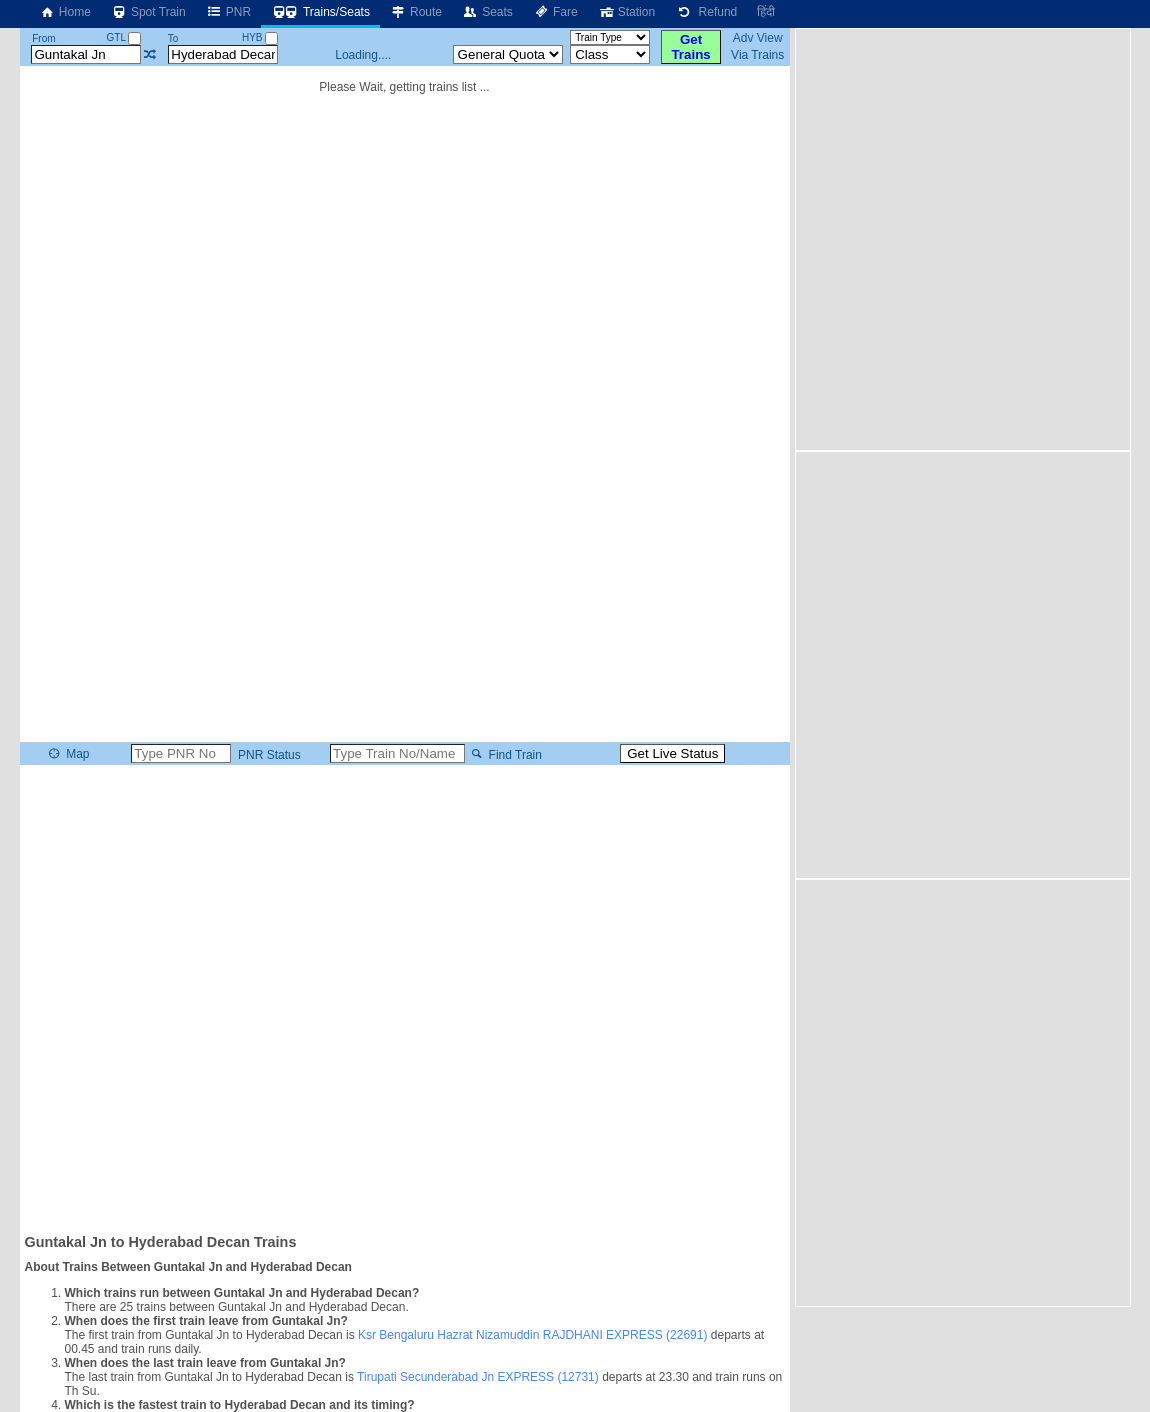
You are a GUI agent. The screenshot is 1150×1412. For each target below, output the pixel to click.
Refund (706, 12)
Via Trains (757, 55)
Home (65, 12)
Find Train (504, 754)
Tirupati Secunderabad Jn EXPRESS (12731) (478, 1377)
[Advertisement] (224, 238)
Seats (487, 12)
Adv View (758, 38)
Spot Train (148, 12)
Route (416, 12)
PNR (228, 12)
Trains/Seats (320, 12)
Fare (555, 12)
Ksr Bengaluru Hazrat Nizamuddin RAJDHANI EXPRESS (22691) (532, 1335)
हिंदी (766, 12)
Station (626, 12)
